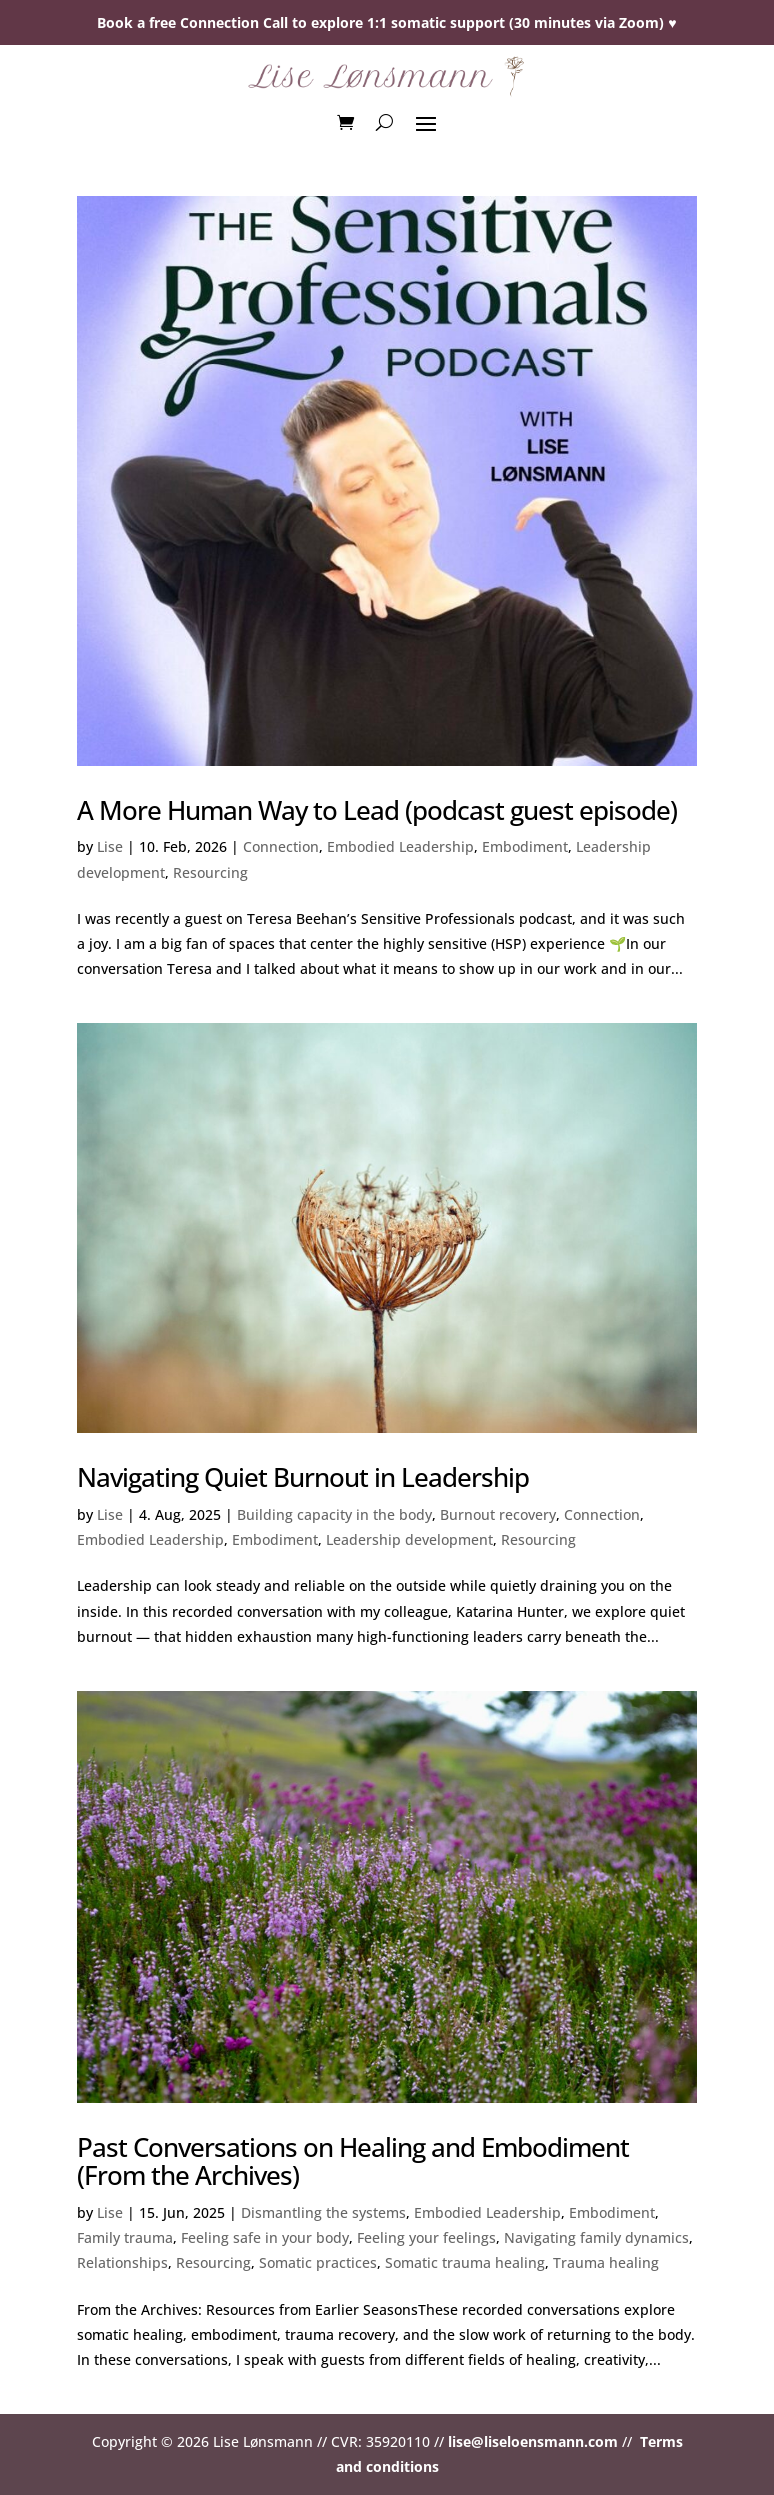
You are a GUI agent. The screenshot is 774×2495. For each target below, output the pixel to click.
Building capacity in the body (334, 1514)
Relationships (122, 2262)
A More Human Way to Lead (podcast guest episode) (377, 810)
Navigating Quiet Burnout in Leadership (303, 1477)
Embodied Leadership (400, 846)
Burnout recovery (498, 1514)
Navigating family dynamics (596, 2237)
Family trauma (125, 2237)
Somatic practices (318, 2262)
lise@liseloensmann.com (533, 2441)
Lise (110, 846)
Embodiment (525, 846)
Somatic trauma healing (465, 2262)
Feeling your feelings (426, 2237)
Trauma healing (606, 2262)
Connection (281, 846)
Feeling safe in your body (265, 2237)
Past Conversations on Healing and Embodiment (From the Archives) (353, 2161)
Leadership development (409, 1539)
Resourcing (210, 872)
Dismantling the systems (323, 2212)
